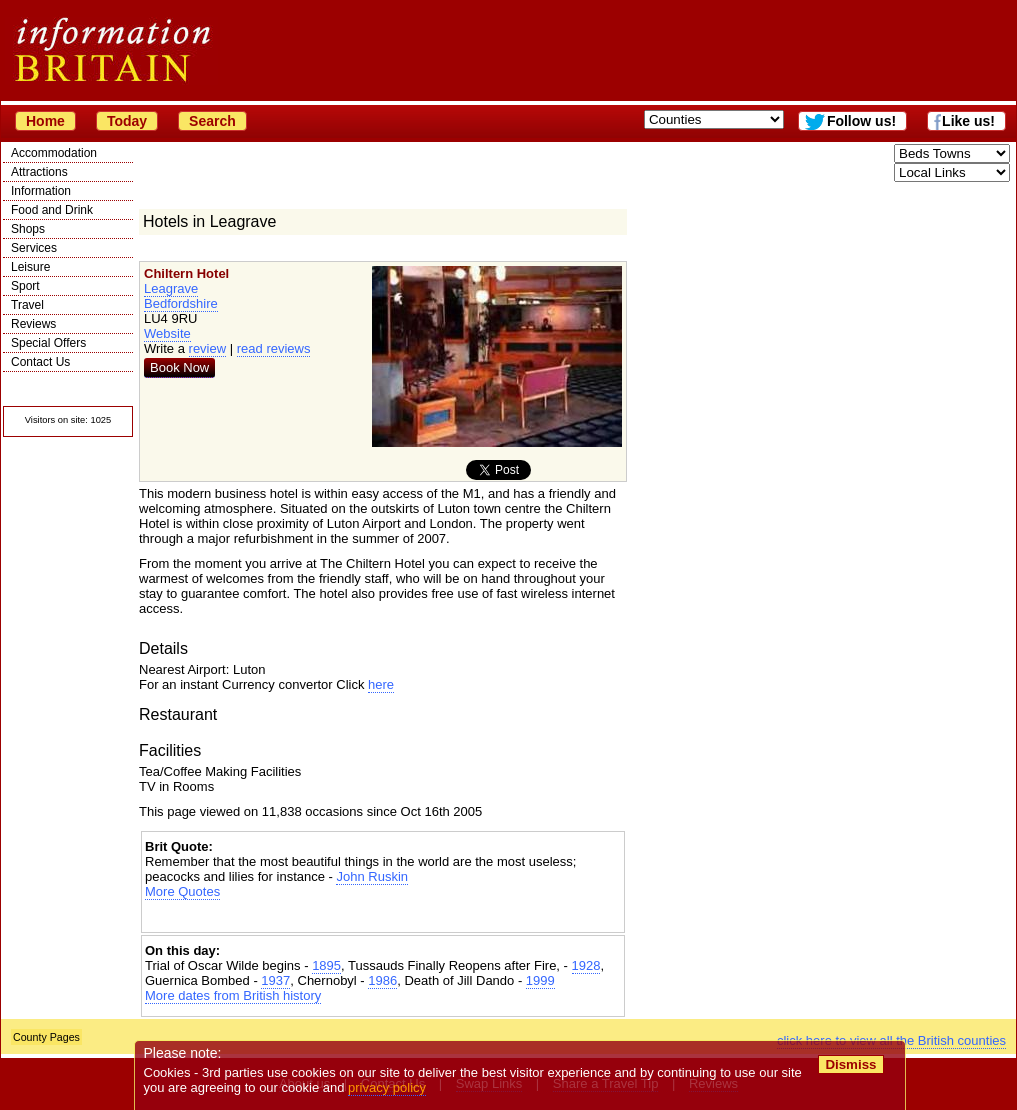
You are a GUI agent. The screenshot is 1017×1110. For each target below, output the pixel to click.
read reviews (274, 348)
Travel (27, 305)
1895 (326, 965)
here (381, 684)
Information (41, 191)
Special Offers (48, 343)
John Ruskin (372, 876)
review (208, 348)
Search (212, 121)
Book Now (179, 367)
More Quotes (182, 891)
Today (127, 121)
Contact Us (40, 362)
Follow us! (861, 121)
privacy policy (387, 1087)
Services (34, 248)
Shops (28, 229)
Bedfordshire (181, 303)
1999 (540, 980)
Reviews (33, 324)
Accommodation (54, 153)
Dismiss (850, 1064)
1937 (275, 980)
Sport (25, 286)
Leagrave (171, 288)
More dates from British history (233, 995)
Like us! (968, 121)
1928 (586, 965)
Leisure (30, 267)
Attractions (39, 172)
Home (45, 121)
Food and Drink (52, 210)
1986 (382, 980)
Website (167, 333)
